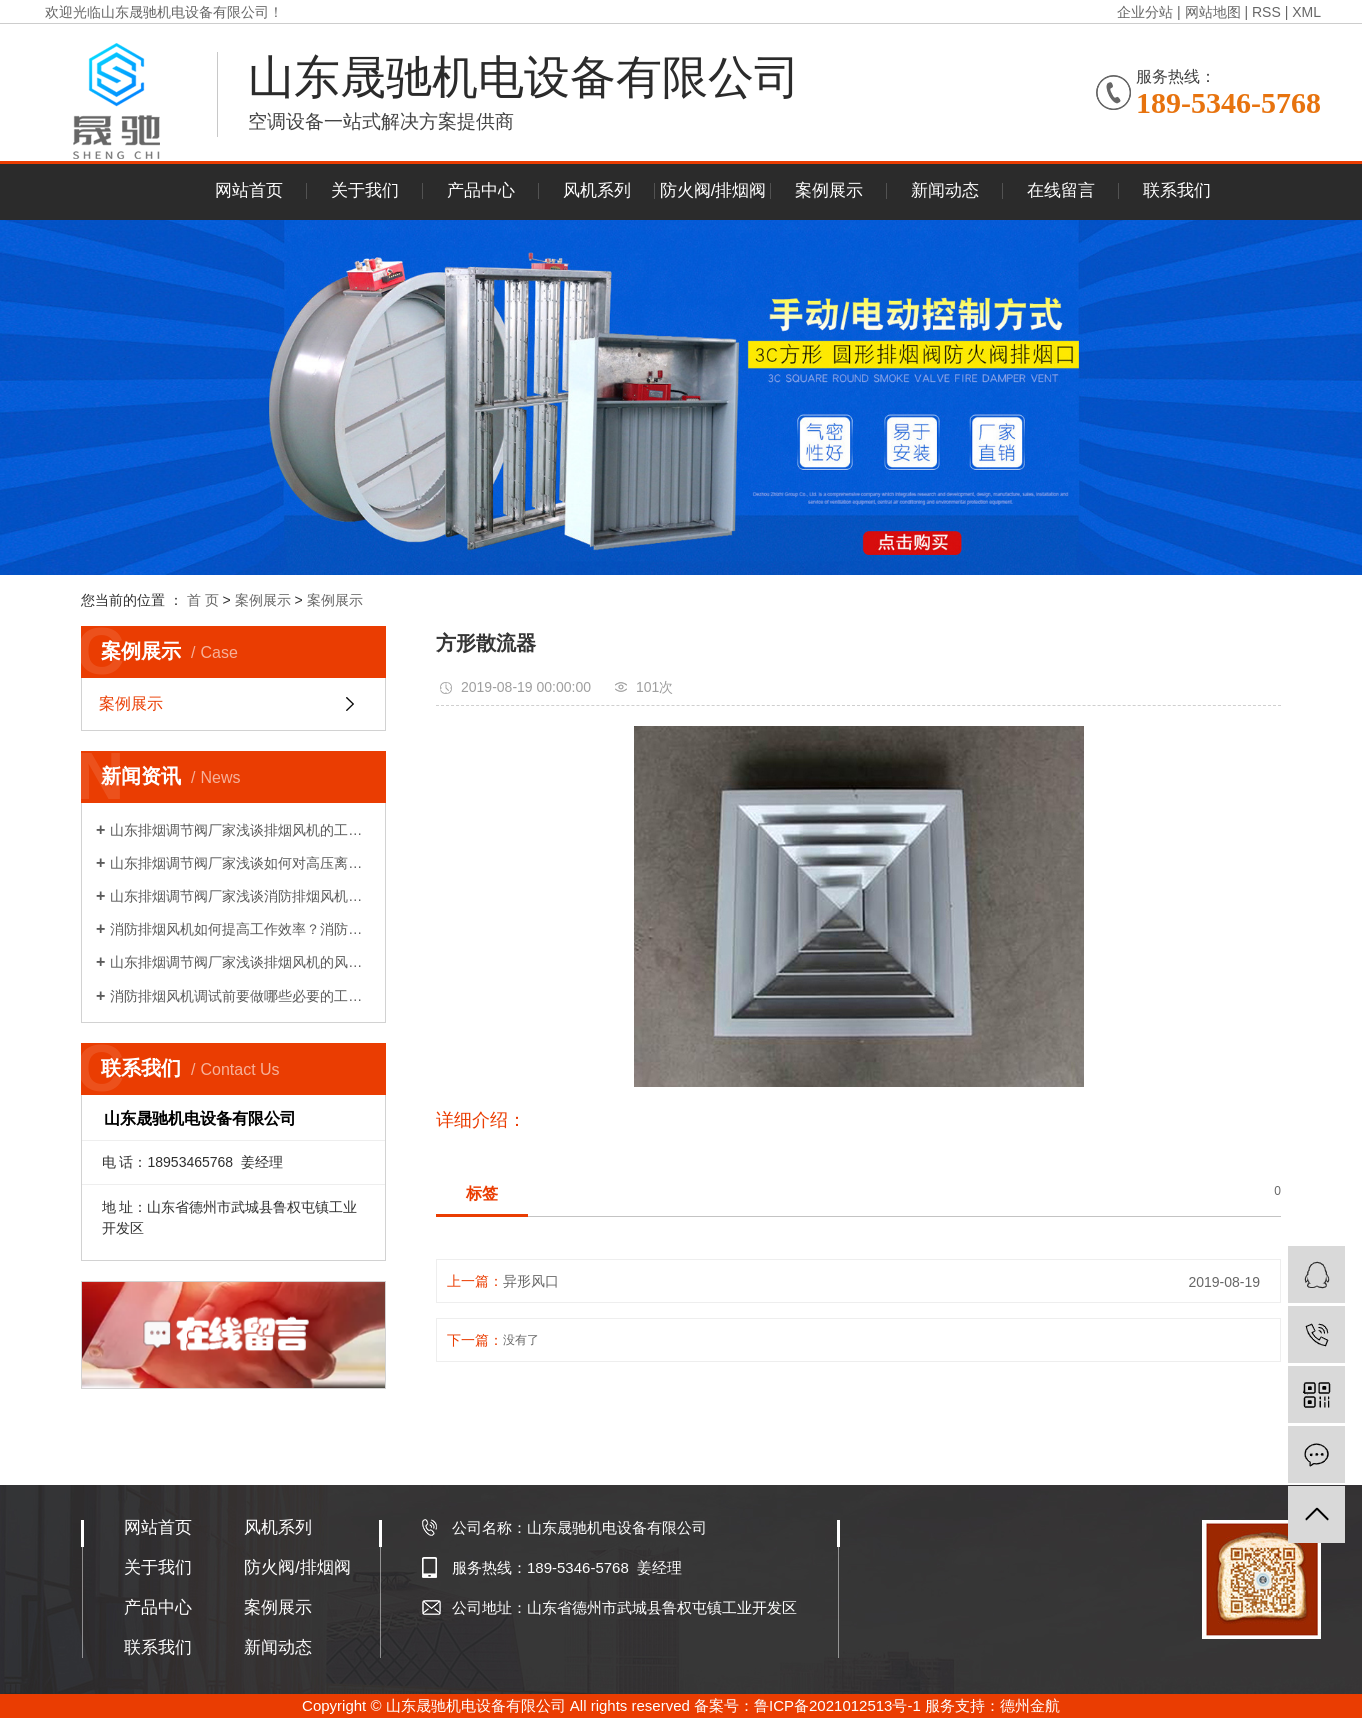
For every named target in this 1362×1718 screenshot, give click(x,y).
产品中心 (481, 190)
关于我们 (365, 190)
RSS (1266, 12)
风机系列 (597, 190)
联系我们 (1177, 190)
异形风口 (531, 1281)
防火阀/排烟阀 (713, 190)
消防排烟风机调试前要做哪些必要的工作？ (240, 996)
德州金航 (1030, 1705)
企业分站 (1145, 12)
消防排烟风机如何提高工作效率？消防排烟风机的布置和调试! (240, 929)
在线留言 (1061, 190)
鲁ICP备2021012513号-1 (837, 1705)
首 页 (203, 600)
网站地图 (1213, 12)
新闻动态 (945, 190)
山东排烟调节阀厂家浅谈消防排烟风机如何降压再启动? (240, 896)
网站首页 (249, 190)
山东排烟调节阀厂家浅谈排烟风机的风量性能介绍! (240, 962)
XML (1306, 12)
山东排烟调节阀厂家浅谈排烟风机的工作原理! (240, 830)
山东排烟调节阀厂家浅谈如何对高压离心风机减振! (240, 863)
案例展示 (829, 190)
